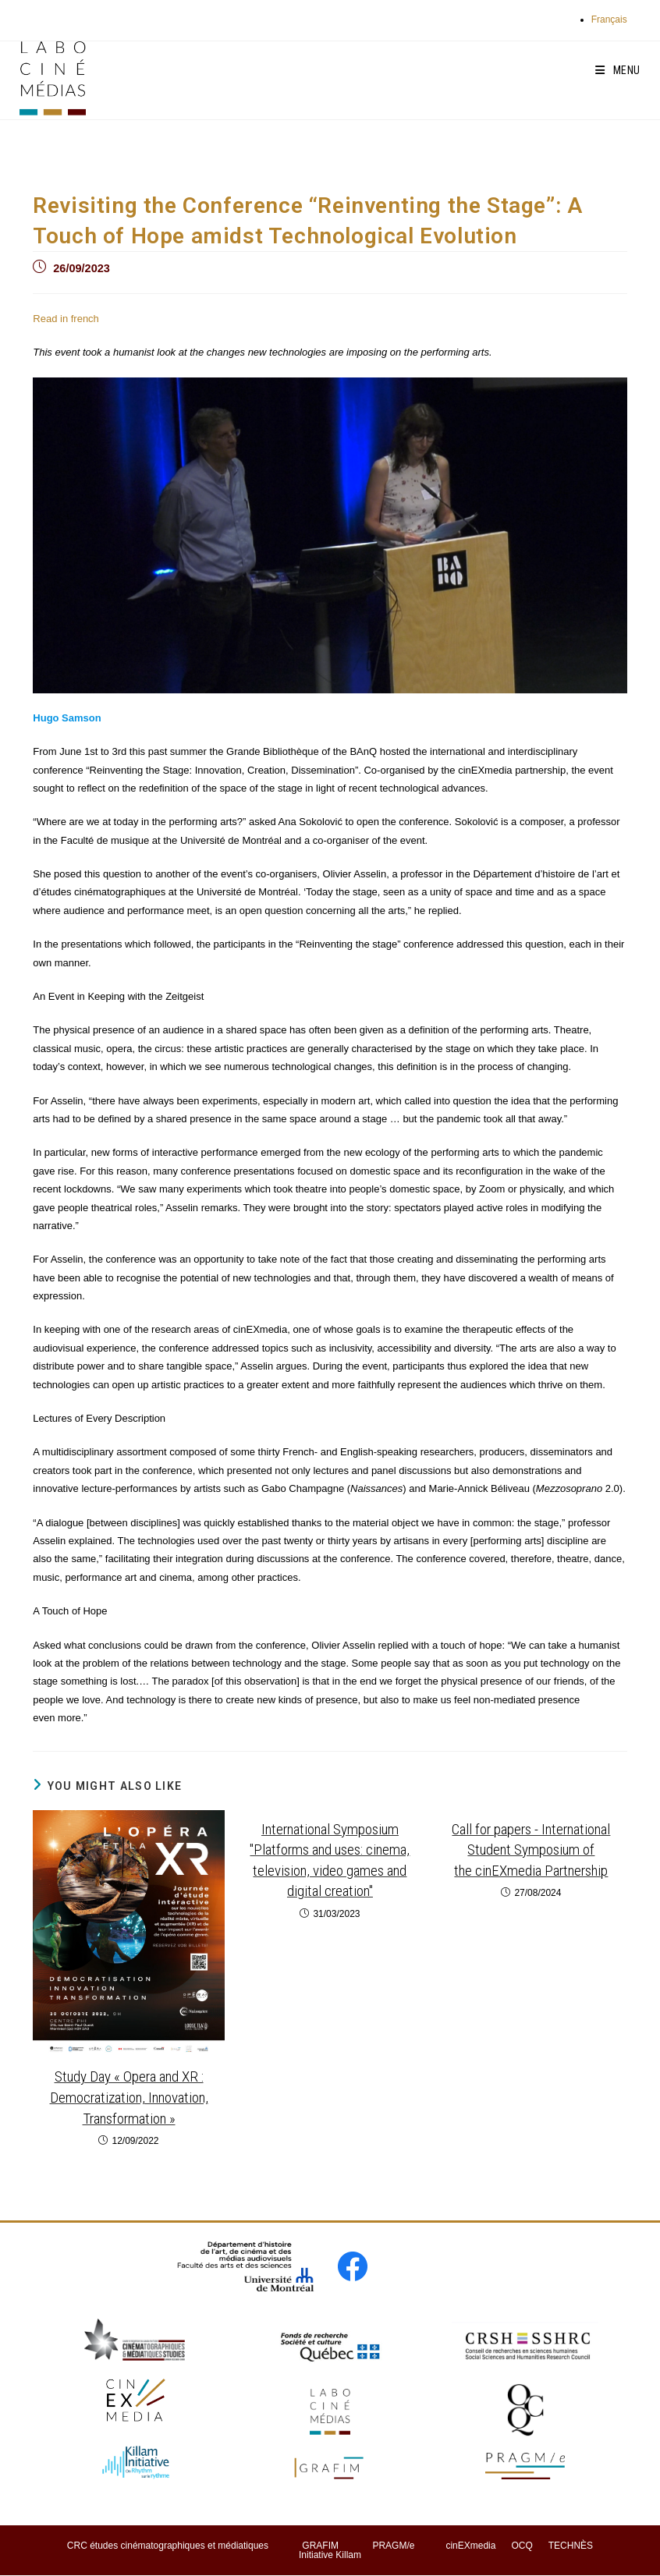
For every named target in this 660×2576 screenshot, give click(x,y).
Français (609, 19)
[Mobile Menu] (617, 70)
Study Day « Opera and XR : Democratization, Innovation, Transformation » (129, 2097)
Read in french (66, 318)
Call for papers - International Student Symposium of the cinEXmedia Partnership (531, 1850)
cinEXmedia (470, 2545)
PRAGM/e (393, 2545)
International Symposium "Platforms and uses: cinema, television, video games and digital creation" (330, 1860)
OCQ (521, 2545)
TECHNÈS (570, 2545)
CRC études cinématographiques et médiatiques (167, 2545)
